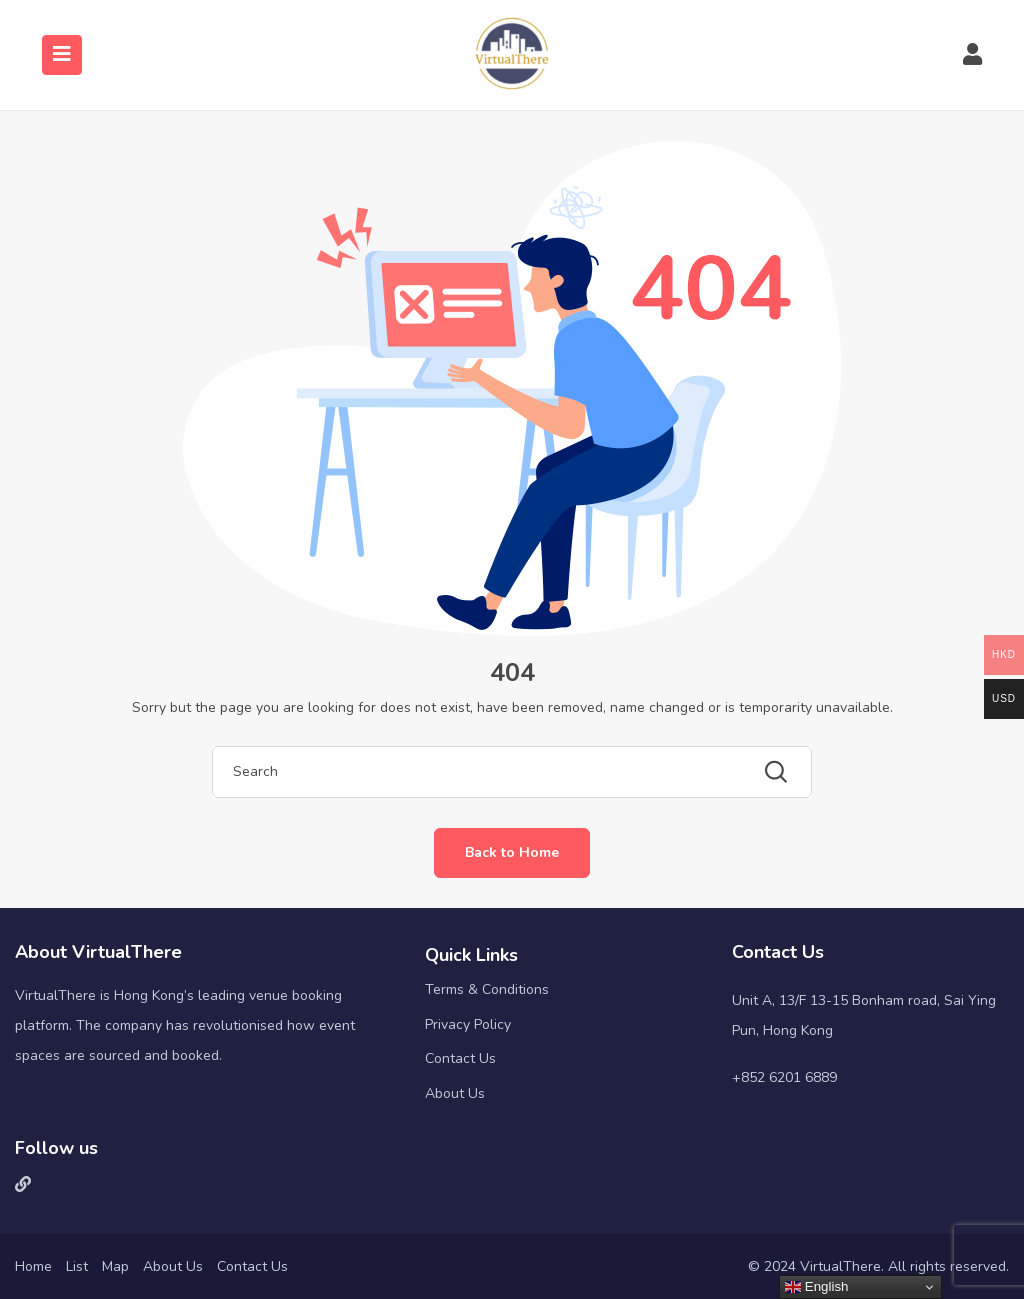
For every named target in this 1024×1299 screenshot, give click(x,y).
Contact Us (460, 1058)
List (77, 1266)
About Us (455, 1093)
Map (115, 1266)
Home (33, 1266)
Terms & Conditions (487, 989)
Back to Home (512, 852)
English (816, 1287)
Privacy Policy (468, 1024)
